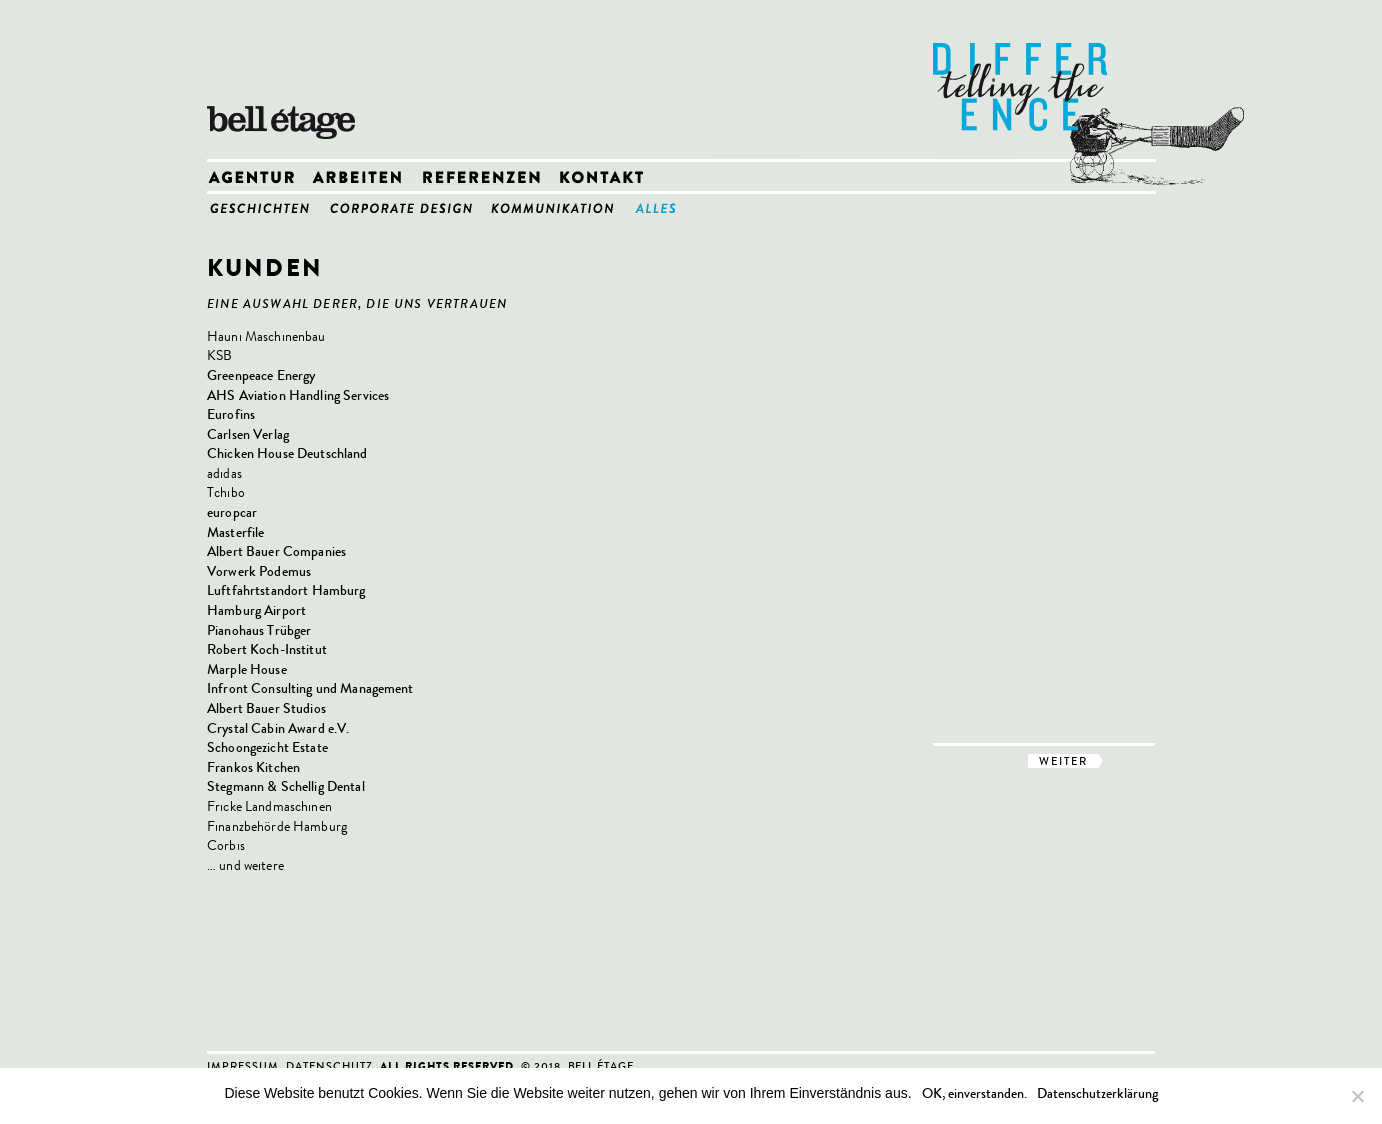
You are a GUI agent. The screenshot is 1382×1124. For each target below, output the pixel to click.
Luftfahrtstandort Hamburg (286, 590)
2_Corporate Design (407, 208)
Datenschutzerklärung (1097, 1093)
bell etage (287, 80)
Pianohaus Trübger (259, 630)
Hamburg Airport (256, 610)
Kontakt (607, 178)
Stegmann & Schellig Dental (286, 786)
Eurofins (231, 414)
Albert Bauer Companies (276, 551)
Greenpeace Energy (261, 375)
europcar (232, 512)
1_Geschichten (267, 208)
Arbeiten (365, 178)
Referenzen (488, 178)
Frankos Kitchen (253, 767)
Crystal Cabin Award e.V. (278, 728)
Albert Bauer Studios (266, 708)
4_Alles (663, 208)
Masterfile (235, 532)
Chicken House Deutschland (287, 453)
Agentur (259, 178)
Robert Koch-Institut (267, 649)
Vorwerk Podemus (259, 571)
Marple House (247, 669)
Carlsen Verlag (248, 434)
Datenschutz (329, 1066)
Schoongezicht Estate (267, 747)
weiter (1063, 761)
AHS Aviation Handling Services (298, 395)
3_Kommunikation (560, 208)
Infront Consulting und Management (310, 688)
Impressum (243, 1066)
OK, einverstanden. (974, 1093)
